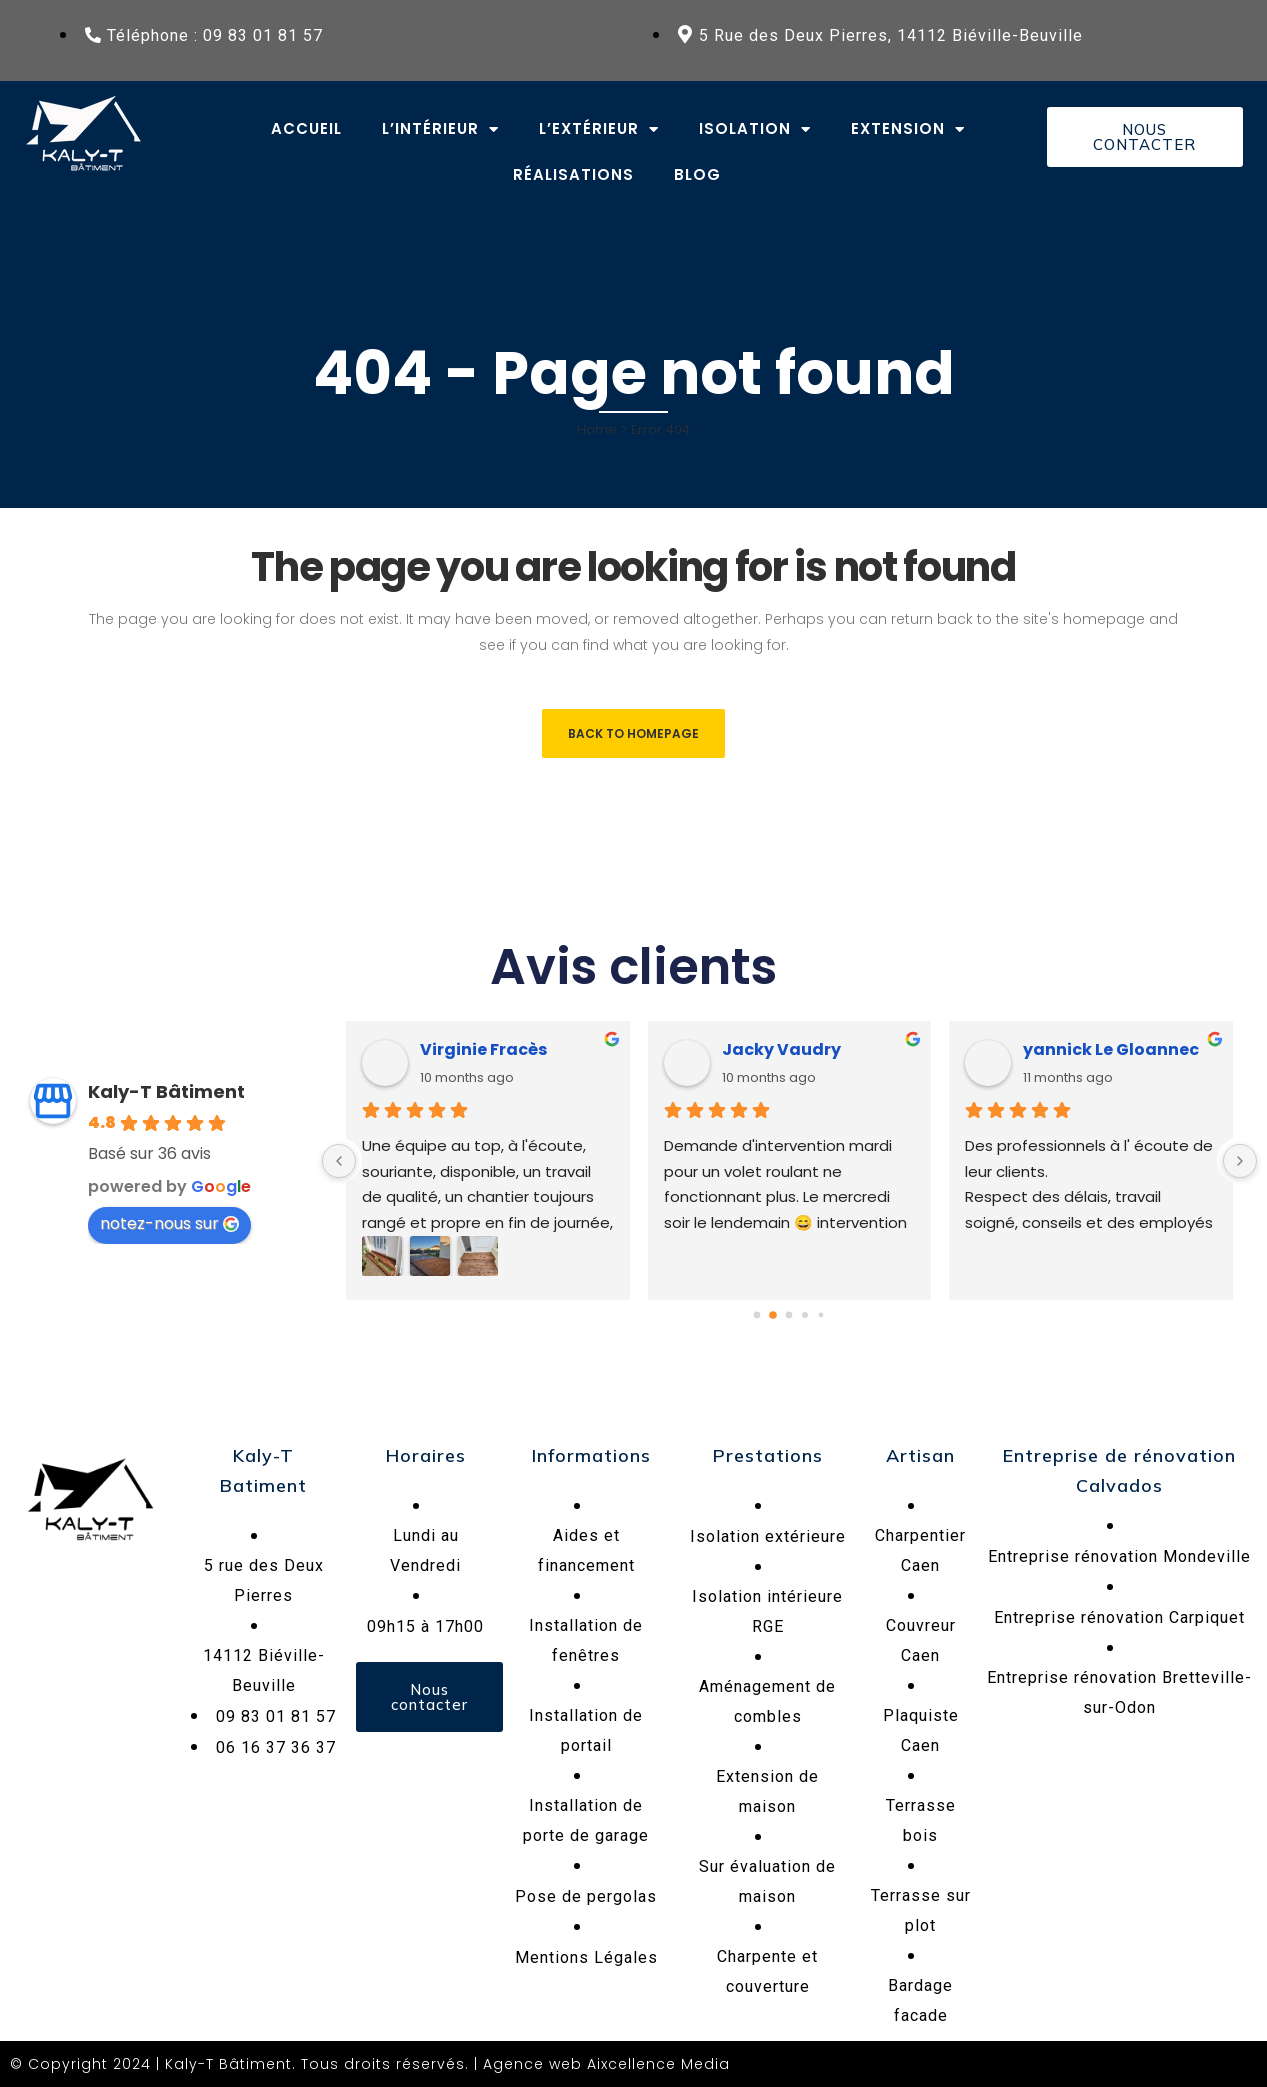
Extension (908, 129)
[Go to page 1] (773, 1315)
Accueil (306, 128)
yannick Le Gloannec (1111, 1049)
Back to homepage (633, 733)
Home (597, 429)
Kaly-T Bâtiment (166, 1091)
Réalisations (573, 174)
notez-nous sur (169, 1223)
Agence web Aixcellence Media (606, 2064)
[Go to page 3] (805, 1315)
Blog (697, 174)
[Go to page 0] (758, 1315)
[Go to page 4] (821, 1315)
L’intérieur (440, 129)
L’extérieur (599, 129)
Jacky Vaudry (781, 1049)
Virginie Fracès (483, 1049)
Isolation (755, 129)
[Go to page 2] (789, 1315)
